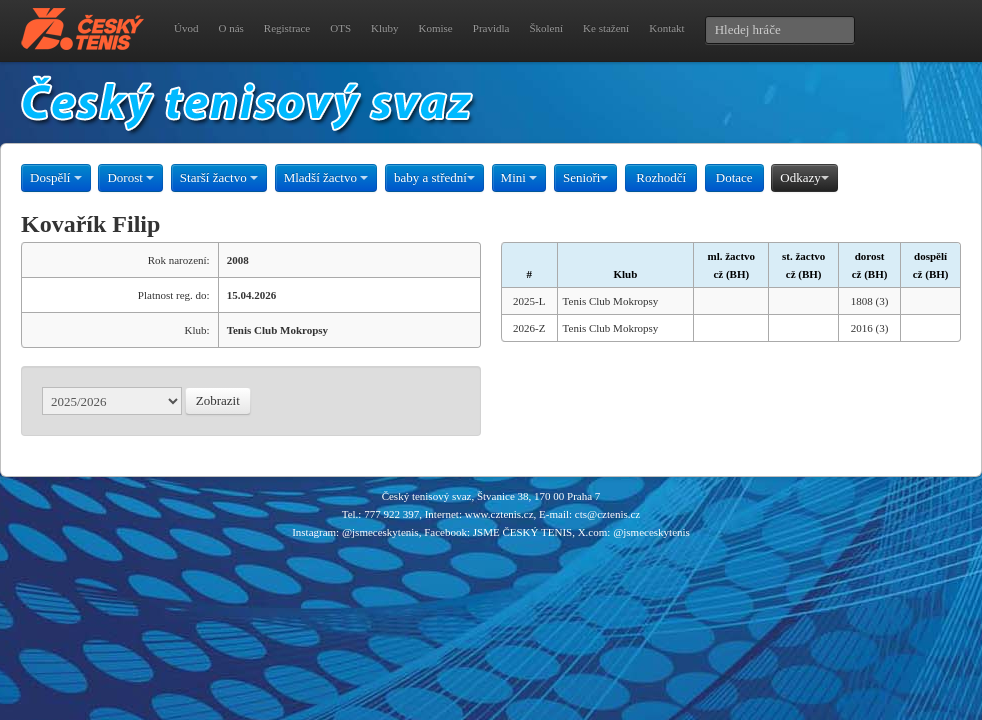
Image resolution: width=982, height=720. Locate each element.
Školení (546, 28)
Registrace (287, 28)
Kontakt (666, 28)
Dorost (130, 177)
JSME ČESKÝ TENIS (522, 532)
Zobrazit (218, 400)
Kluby (385, 28)
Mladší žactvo (326, 177)
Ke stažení (606, 28)
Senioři (586, 177)
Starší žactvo (219, 177)
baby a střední (434, 177)
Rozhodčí (661, 177)
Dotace (734, 177)
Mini (519, 177)
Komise (436, 28)
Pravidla (491, 28)
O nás (230, 28)
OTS (340, 28)
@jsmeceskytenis (380, 532)
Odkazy (804, 177)
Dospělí (56, 177)
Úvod (186, 28)
